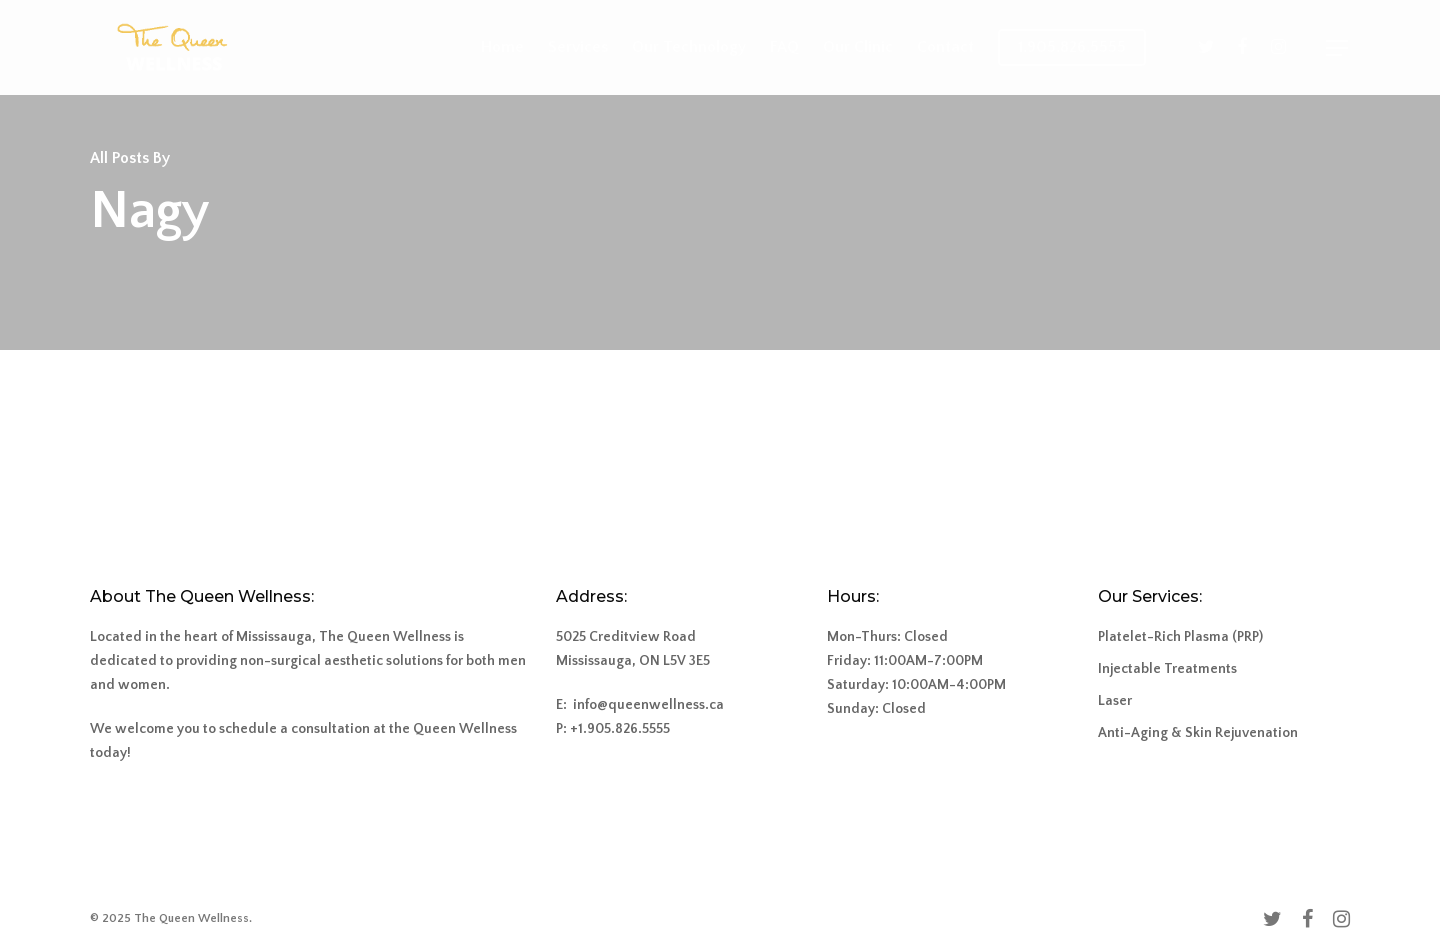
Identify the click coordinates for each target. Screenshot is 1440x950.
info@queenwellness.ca (648, 705)
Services (578, 47)
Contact (945, 47)
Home (502, 47)
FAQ (784, 47)
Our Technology (689, 47)
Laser (1115, 701)
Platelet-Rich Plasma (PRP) (1180, 637)
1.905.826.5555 (1072, 47)
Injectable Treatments (1167, 669)
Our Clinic (858, 47)
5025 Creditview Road (626, 637)
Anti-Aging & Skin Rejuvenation (1198, 733)
